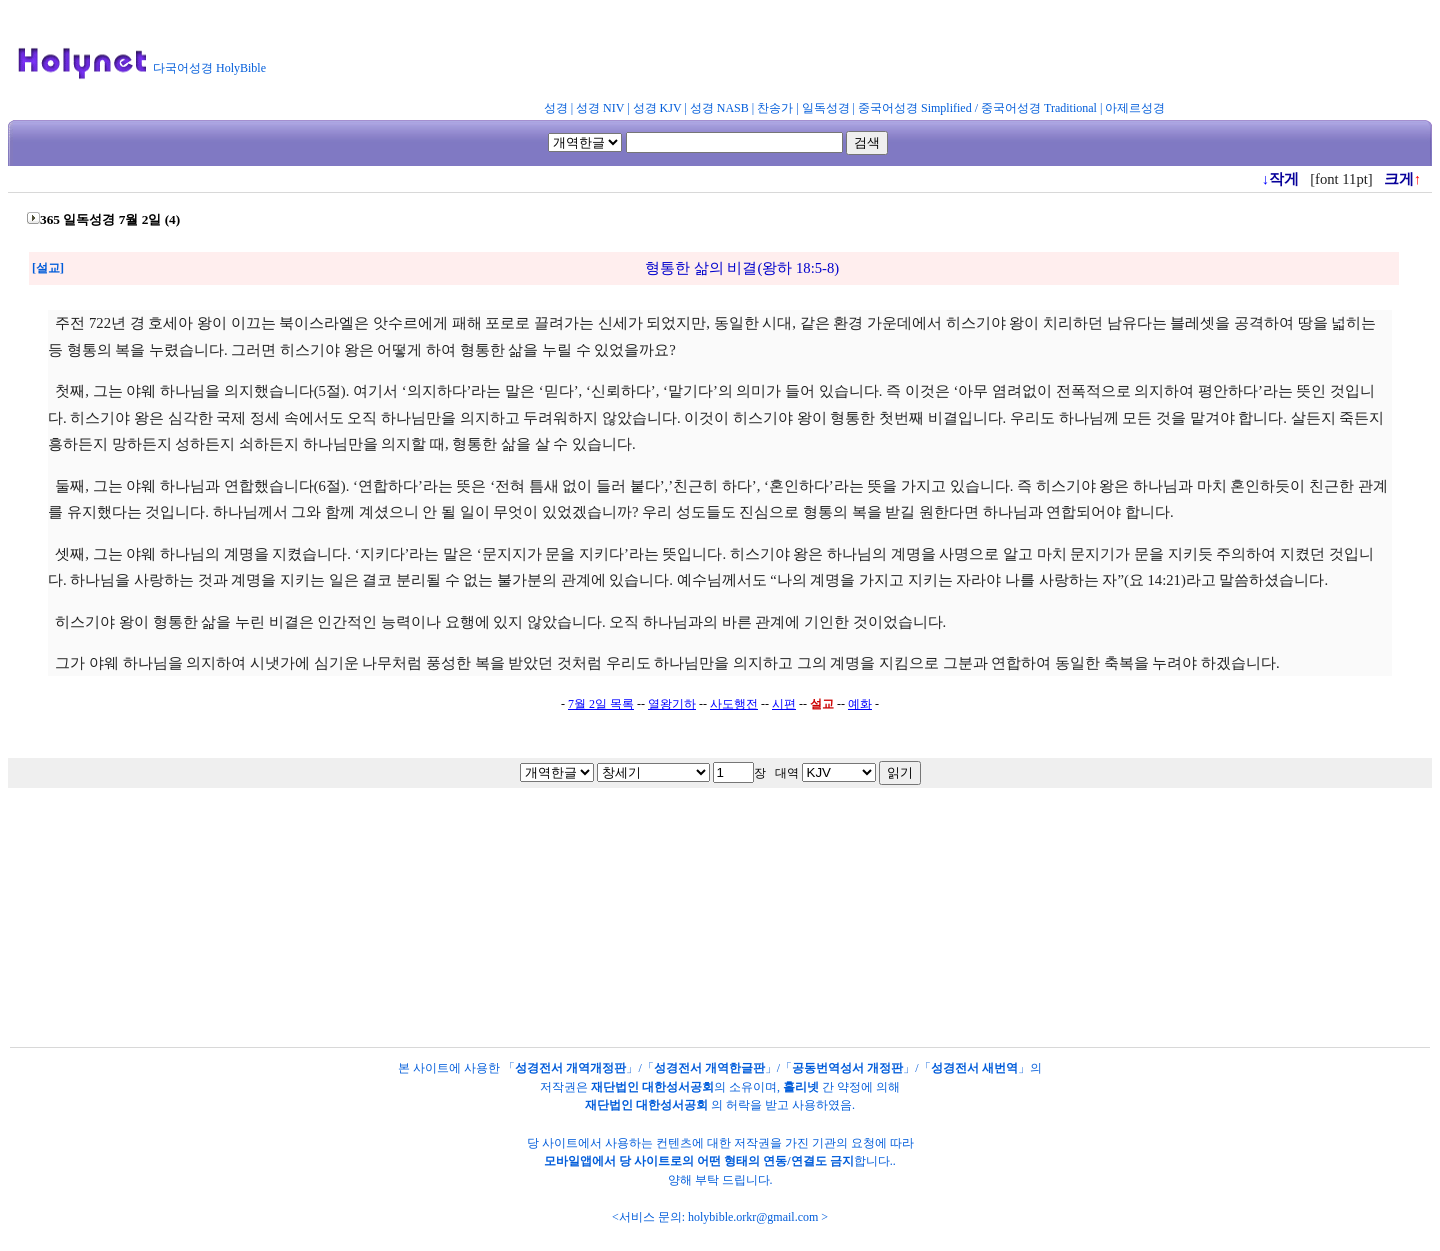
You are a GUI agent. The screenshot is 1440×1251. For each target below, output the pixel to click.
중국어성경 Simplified (915, 108)
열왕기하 (672, 704)
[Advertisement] (768, 54)
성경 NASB (719, 108)
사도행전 (734, 704)
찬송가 (775, 108)
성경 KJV (657, 108)
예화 (860, 704)
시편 (784, 704)
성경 (556, 108)
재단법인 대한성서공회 (652, 1087)
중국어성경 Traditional (1039, 108)
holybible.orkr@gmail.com (753, 1217)
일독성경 (826, 108)
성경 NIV (600, 108)
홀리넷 (801, 1087)
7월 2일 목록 (601, 704)
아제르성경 (1135, 108)
